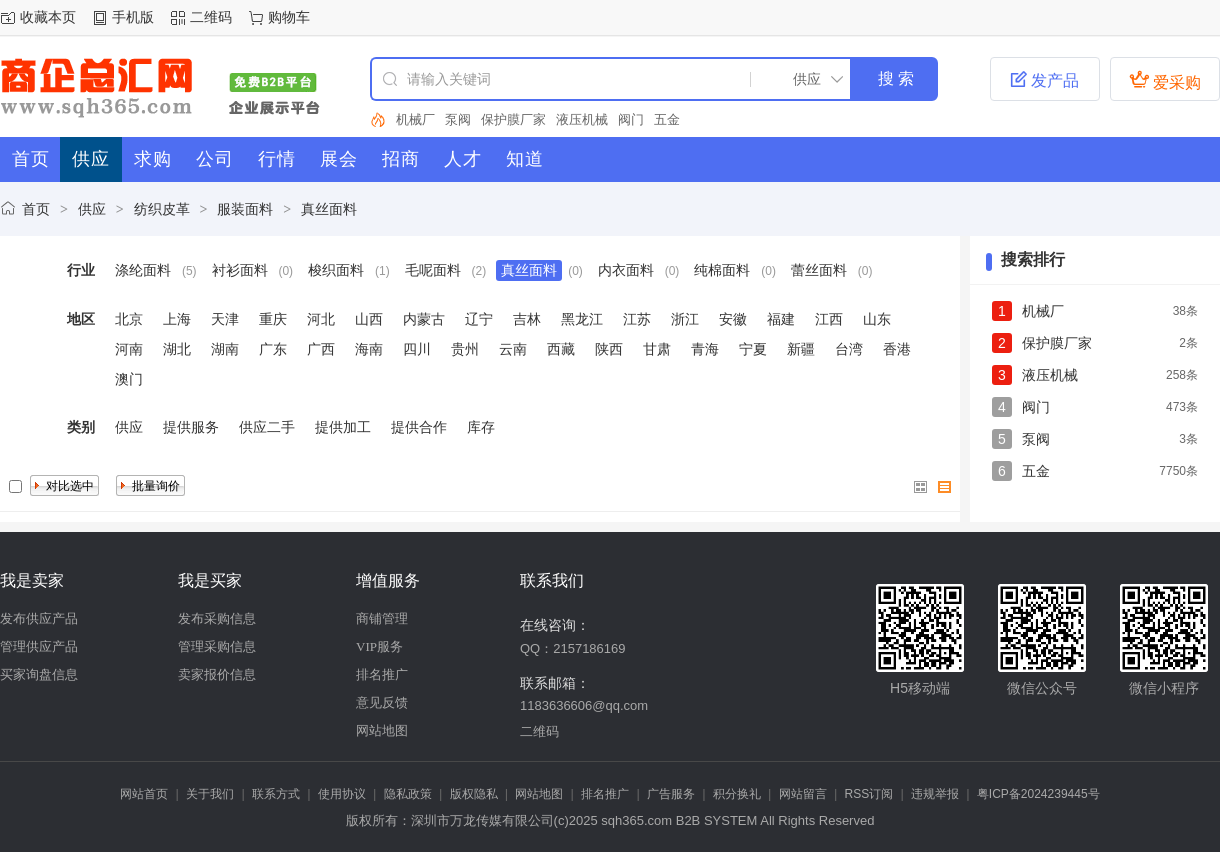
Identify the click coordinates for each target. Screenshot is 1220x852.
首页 (36, 209)
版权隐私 (474, 794)
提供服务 (191, 427)
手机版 (133, 17)
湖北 (177, 349)
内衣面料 (626, 270)
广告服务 (671, 794)
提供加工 (343, 427)
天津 (225, 319)
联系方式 (276, 794)
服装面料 (245, 209)
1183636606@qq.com (584, 705)
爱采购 (1165, 80)
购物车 (289, 17)
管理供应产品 (39, 646)
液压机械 (582, 119)
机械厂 (415, 119)
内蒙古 (424, 319)
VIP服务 (379, 646)
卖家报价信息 (217, 674)
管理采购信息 (217, 646)
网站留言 (803, 794)
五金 (667, 119)
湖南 (225, 349)
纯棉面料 (722, 270)
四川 (417, 349)
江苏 (637, 319)
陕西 (609, 349)
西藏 (561, 349)
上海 (177, 319)
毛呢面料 (433, 270)
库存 (481, 427)
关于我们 (210, 794)
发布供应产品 (39, 618)
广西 (321, 349)
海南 (369, 349)
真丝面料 (329, 209)
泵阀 (458, 119)
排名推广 (382, 674)
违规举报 (935, 794)
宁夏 (753, 349)
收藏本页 (48, 17)
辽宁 (479, 319)
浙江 (685, 319)
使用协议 (342, 794)
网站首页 (144, 794)
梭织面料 (336, 270)
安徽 (733, 319)
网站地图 (382, 730)
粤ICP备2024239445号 (1038, 794)
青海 (705, 349)
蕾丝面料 (819, 270)
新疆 (801, 349)
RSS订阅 (869, 794)
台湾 (849, 349)
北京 (129, 319)
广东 (273, 349)
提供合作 (419, 427)
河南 (129, 349)
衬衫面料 (240, 270)
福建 (781, 319)
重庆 (273, 319)
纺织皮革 (162, 209)
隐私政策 (408, 794)
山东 (877, 319)
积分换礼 (737, 794)
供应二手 (267, 427)
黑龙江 (582, 319)
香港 (897, 349)
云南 (513, 349)
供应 (92, 209)
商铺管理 (382, 618)
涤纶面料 (143, 270)
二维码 (211, 17)
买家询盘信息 (39, 674)
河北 (321, 319)
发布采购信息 (217, 618)
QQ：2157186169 (573, 648)
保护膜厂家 (513, 119)
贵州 (465, 349)
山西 (369, 319)
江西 (829, 319)
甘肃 (657, 349)
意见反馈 (382, 702)
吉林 (527, 319)
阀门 (631, 119)
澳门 (129, 379)
